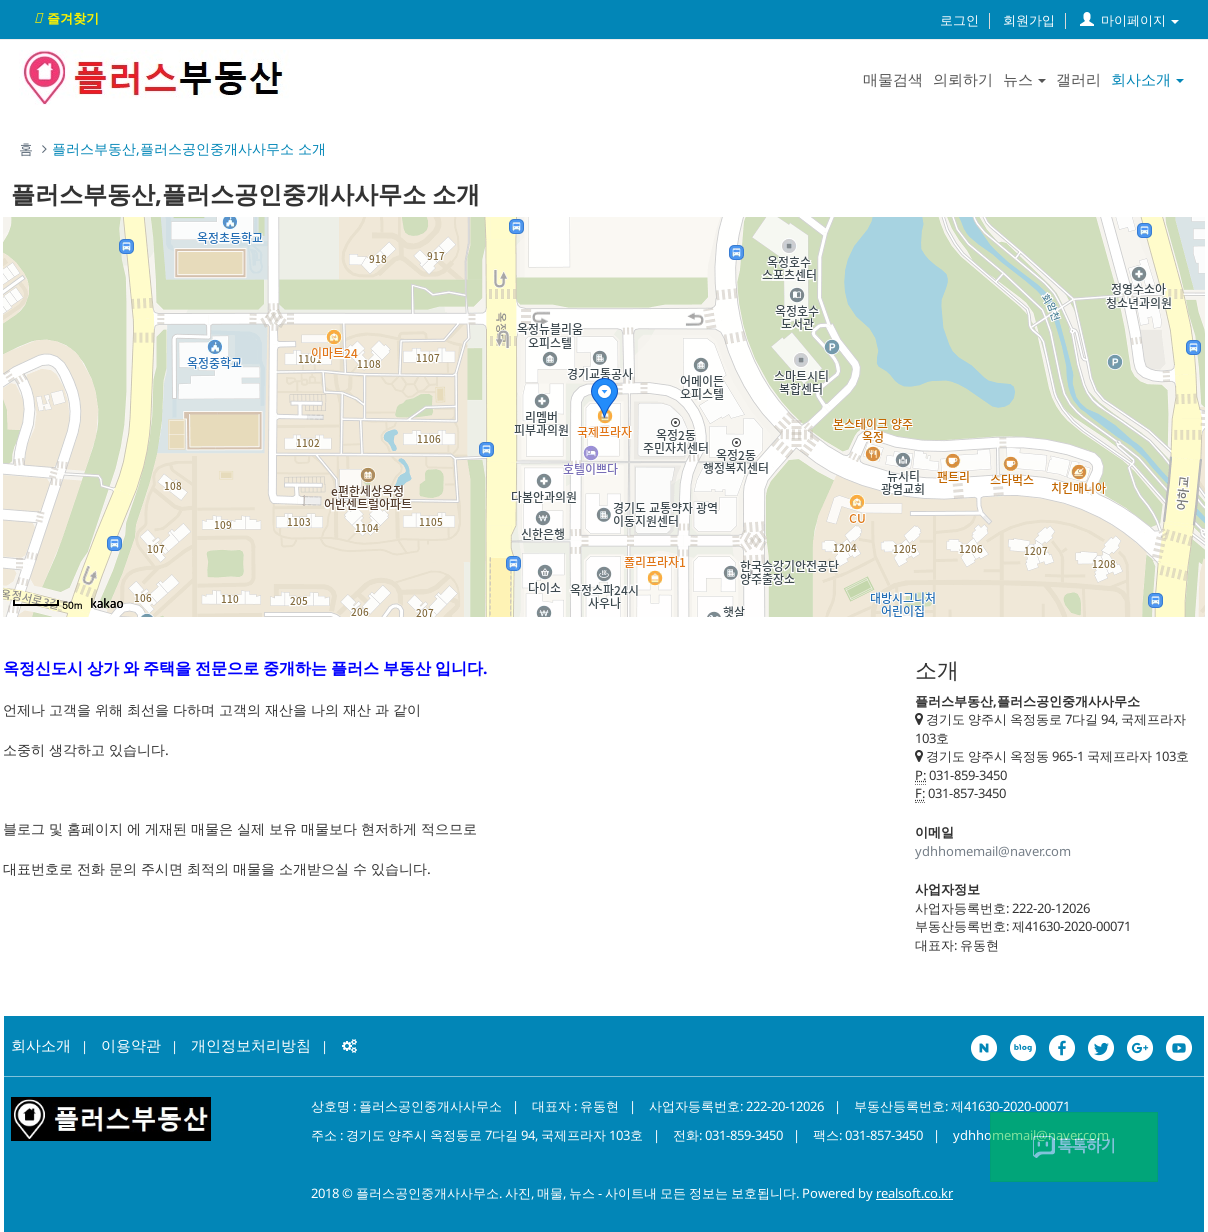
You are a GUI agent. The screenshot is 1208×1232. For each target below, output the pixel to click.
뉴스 (1024, 79)
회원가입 (1029, 20)
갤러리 (1078, 79)
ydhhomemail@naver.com (993, 851)
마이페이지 (1129, 20)
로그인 (959, 20)
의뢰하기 (963, 79)
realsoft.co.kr (914, 1193)
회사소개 (1147, 79)
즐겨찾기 (64, 18)
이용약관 (131, 1045)
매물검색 (893, 79)
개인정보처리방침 (251, 1045)
